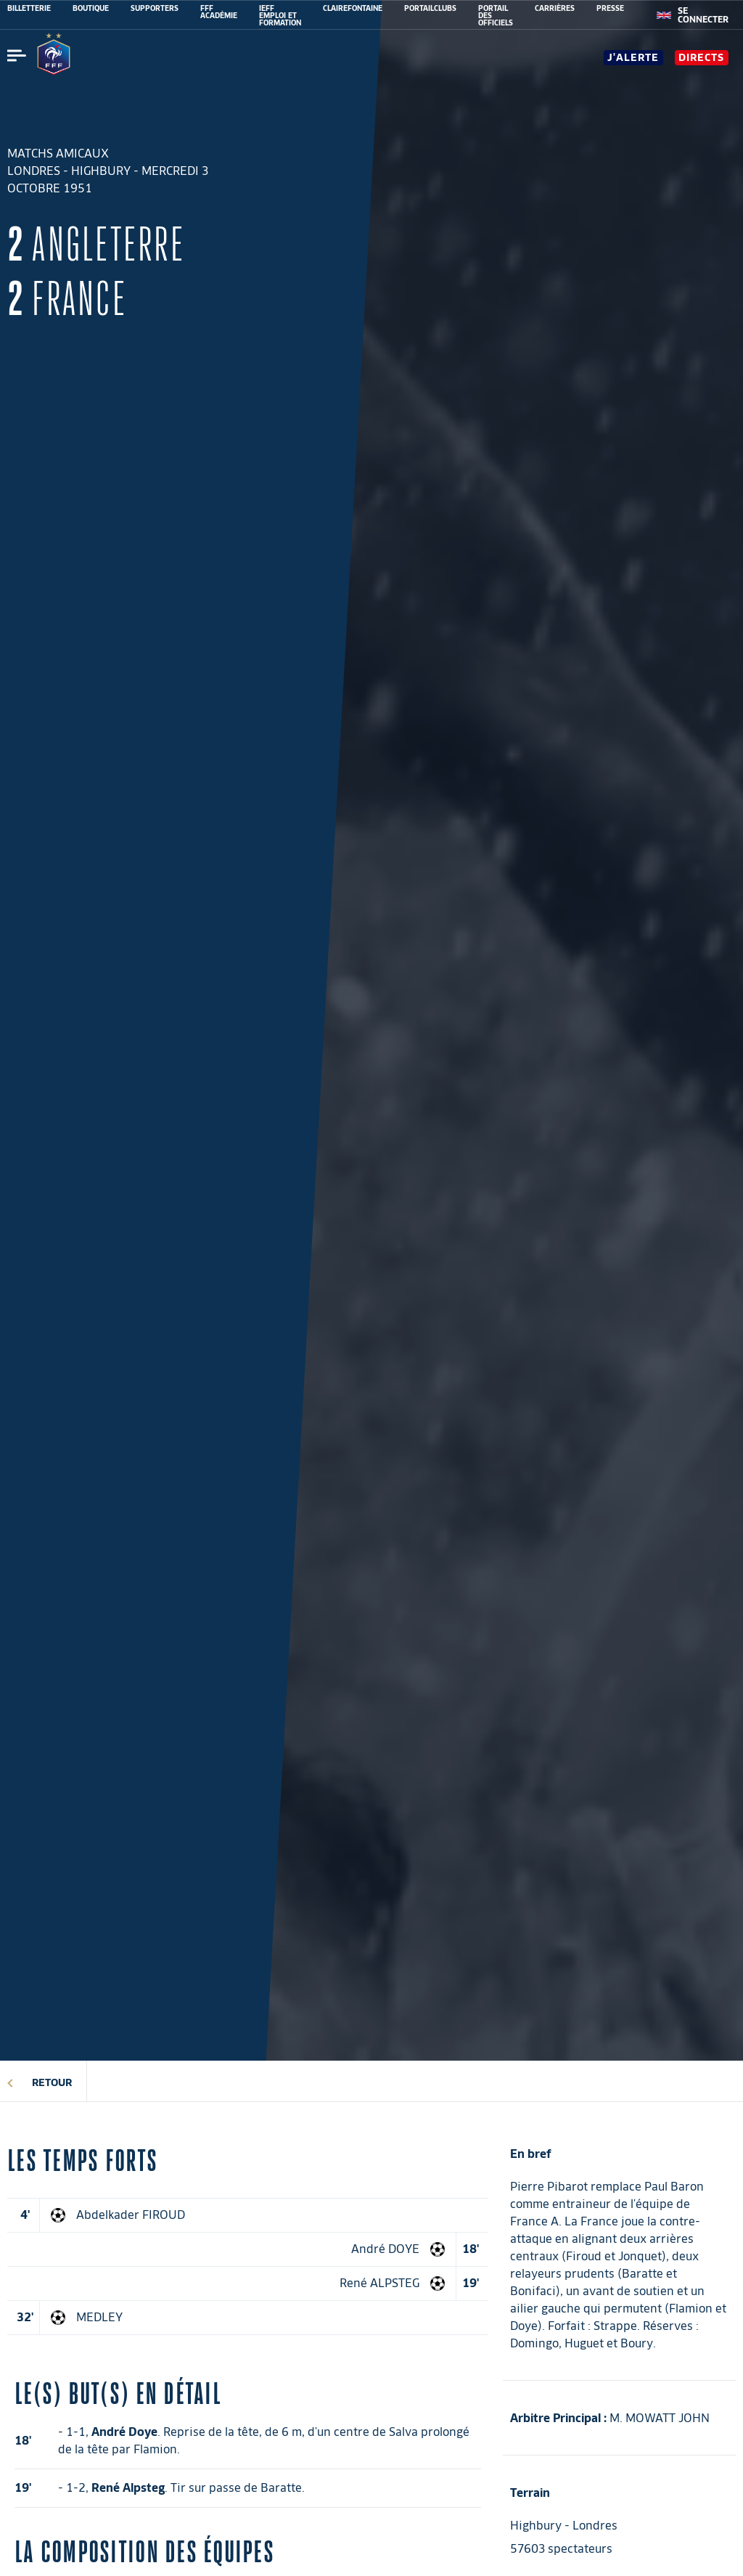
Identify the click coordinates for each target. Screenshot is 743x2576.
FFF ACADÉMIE (218, 11)
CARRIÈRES (555, 8)
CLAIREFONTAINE (352, 8)
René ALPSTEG (379, 2283)
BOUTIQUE (91, 8)
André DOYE (385, 2249)
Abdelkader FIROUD (130, 2215)
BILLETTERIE (29, 8)
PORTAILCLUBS (430, 8)
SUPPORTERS (154, 8)
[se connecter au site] (703, 15)
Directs (701, 57)
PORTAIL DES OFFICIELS (495, 15)
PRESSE (610, 8)
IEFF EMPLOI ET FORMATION (280, 15)
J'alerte (633, 57)
